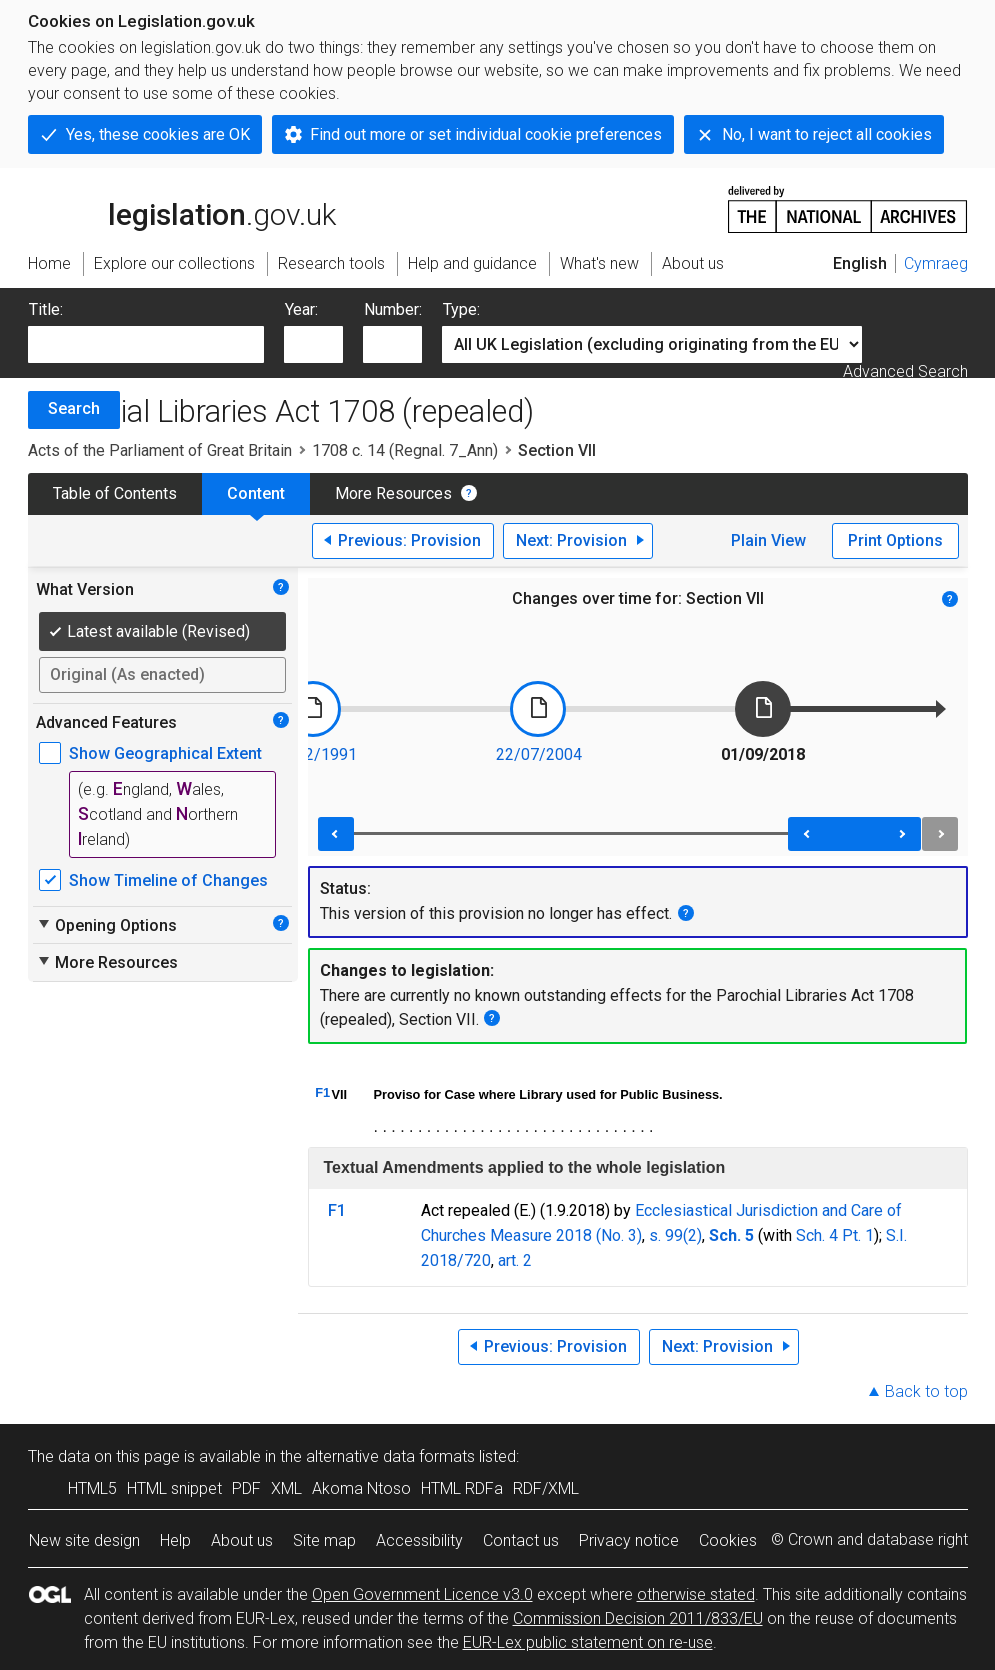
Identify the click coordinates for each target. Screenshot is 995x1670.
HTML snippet (174, 1488)
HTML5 (92, 1488)
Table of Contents (115, 493)
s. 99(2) (675, 1235)
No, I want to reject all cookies (827, 134)
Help (175, 1540)
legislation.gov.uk (182, 208)
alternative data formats (390, 1456)
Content (256, 493)
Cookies (728, 1540)
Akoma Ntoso (361, 1488)
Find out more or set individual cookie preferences (486, 134)
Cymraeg (936, 263)
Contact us (521, 1540)
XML (286, 1488)
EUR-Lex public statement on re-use (588, 1642)
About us (242, 1540)
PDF (246, 1488)
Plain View (768, 540)
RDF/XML (546, 1488)
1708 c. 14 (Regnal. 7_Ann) (405, 450)
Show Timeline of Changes (168, 880)
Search (74, 408)
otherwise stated (696, 1594)
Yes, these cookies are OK (158, 134)
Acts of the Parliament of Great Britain (160, 450)
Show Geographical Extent (165, 753)
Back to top (926, 1391)
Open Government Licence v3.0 (422, 1594)
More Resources (393, 493)
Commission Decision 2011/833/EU (638, 1618)
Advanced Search (905, 371)
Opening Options (106, 925)
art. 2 (515, 1260)
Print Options (895, 540)
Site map (324, 1540)
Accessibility (419, 1540)
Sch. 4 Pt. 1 (835, 1235)
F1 (322, 1092)
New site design (84, 1540)
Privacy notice (629, 1540)
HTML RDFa (462, 1488)
